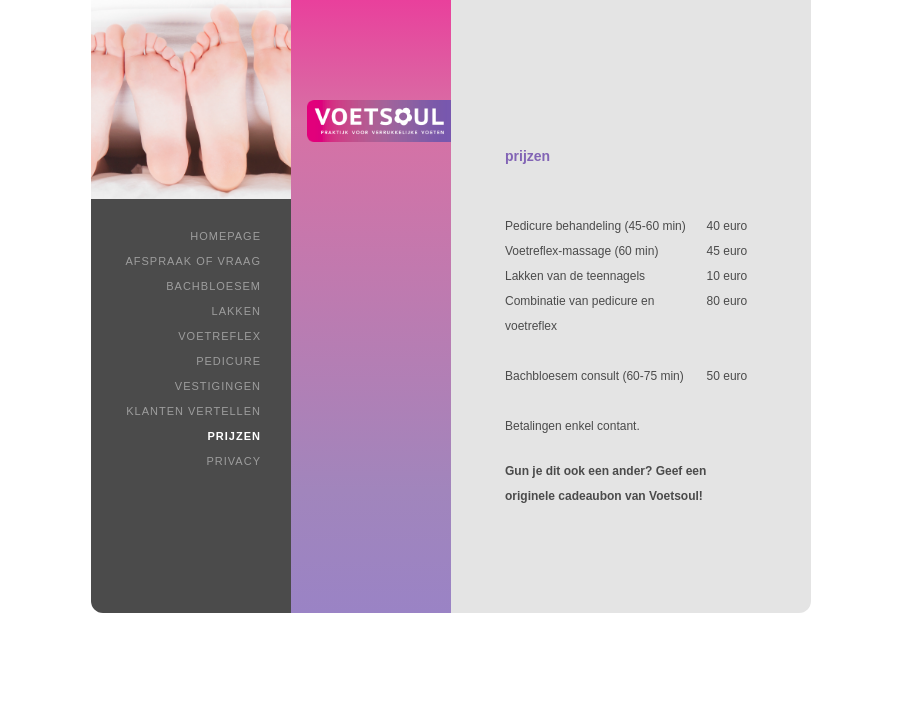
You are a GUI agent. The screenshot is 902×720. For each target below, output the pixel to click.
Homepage (225, 236)
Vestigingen (218, 386)
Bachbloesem (213, 286)
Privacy (234, 461)
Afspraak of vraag (193, 261)
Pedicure (228, 361)
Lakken (236, 311)
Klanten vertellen (193, 411)
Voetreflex (219, 336)
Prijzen (234, 436)
